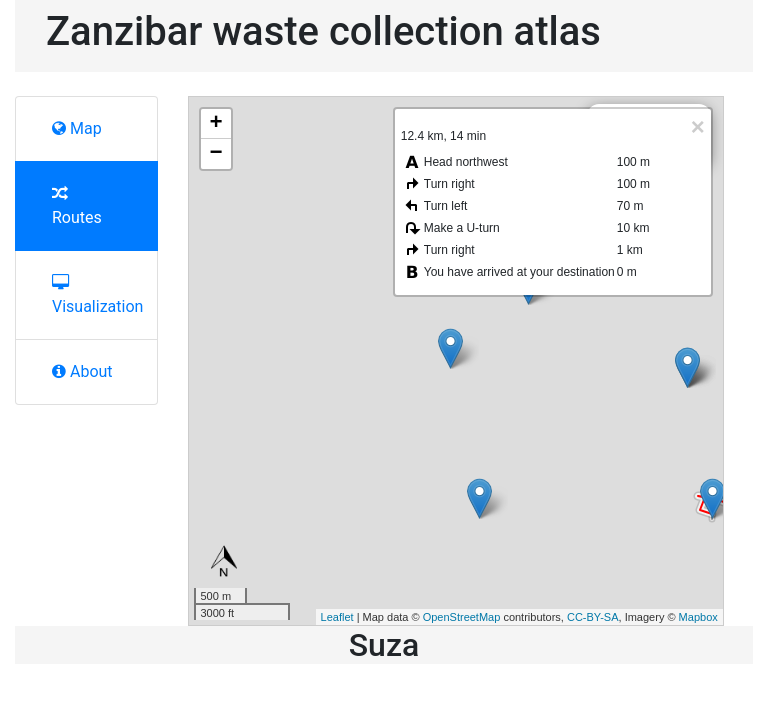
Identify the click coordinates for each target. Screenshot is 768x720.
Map (77, 128)
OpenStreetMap (462, 617)
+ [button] (215, 124)
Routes (77, 206)
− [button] (215, 154)
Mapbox (698, 617)
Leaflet (337, 617)
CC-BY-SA (593, 617)
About (82, 371)
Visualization (94, 295)
